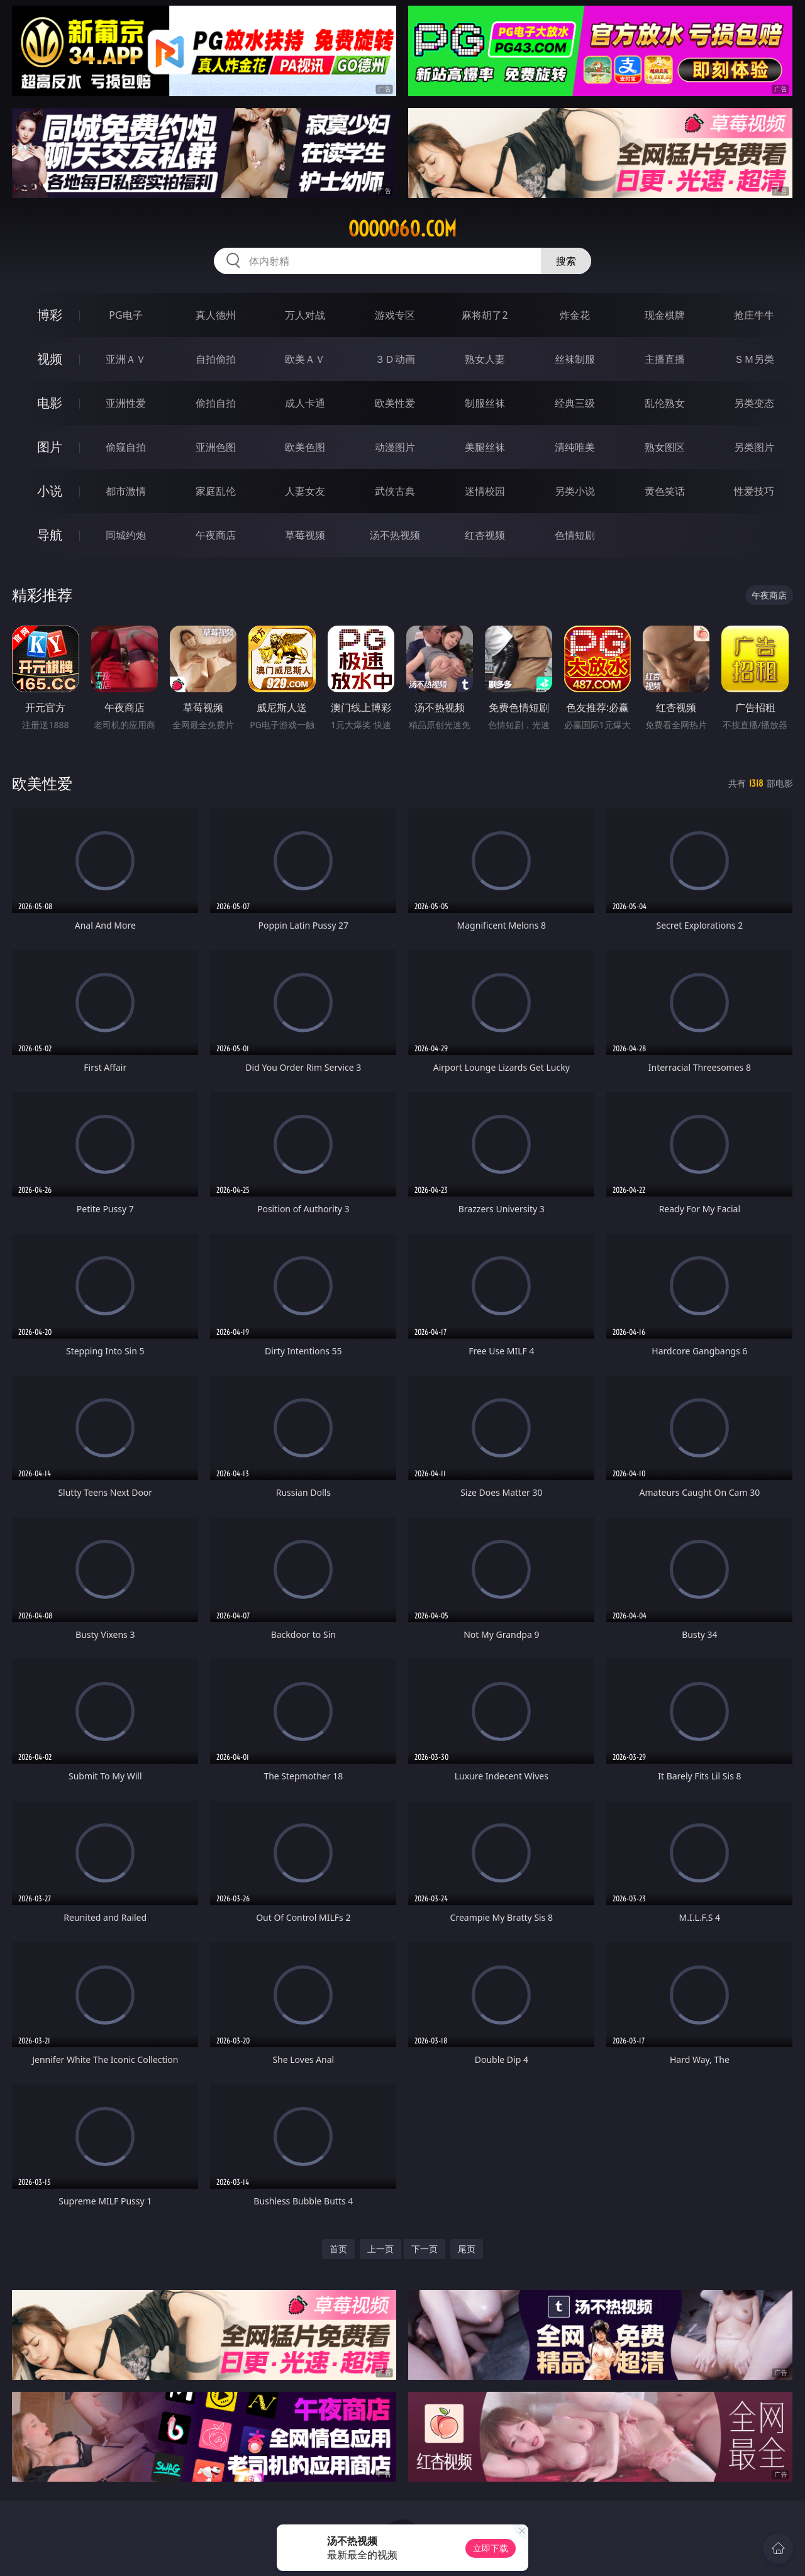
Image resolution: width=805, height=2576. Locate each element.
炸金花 (575, 315)
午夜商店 (216, 535)
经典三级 (575, 403)
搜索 (566, 261)
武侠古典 (395, 491)
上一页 (380, 2249)
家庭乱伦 (216, 491)
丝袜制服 (575, 359)
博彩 (49, 314)
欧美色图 (305, 447)
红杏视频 (485, 535)
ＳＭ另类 (754, 359)
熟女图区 (665, 447)
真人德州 (216, 315)
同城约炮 (126, 535)
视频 (49, 358)
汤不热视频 (395, 535)
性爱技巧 (754, 491)
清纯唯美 (575, 447)
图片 (49, 446)
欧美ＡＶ (305, 359)
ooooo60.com (402, 228)
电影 (49, 402)
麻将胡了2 (485, 315)
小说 (49, 490)
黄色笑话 (665, 491)
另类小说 (575, 491)
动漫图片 (395, 447)
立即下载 (490, 2548)
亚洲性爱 (126, 403)
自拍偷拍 (216, 359)
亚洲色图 (216, 447)
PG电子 (125, 315)
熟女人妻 (485, 359)
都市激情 (126, 491)
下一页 (424, 2249)
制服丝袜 (485, 403)
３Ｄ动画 (395, 359)
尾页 (466, 2249)
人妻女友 (305, 491)
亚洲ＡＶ (126, 359)
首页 (338, 2249)
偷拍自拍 (216, 403)
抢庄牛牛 (754, 315)
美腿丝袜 (485, 447)
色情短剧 (575, 535)
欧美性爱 (395, 403)
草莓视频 (305, 535)
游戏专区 (395, 315)
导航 (49, 534)
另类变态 (754, 403)
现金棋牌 (665, 315)
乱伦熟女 (665, 403)
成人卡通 (305, 403)
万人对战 (305, 315)
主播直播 (665, 359)
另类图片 (754, 447)
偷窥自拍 (126, 447)
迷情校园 (485, 491)
